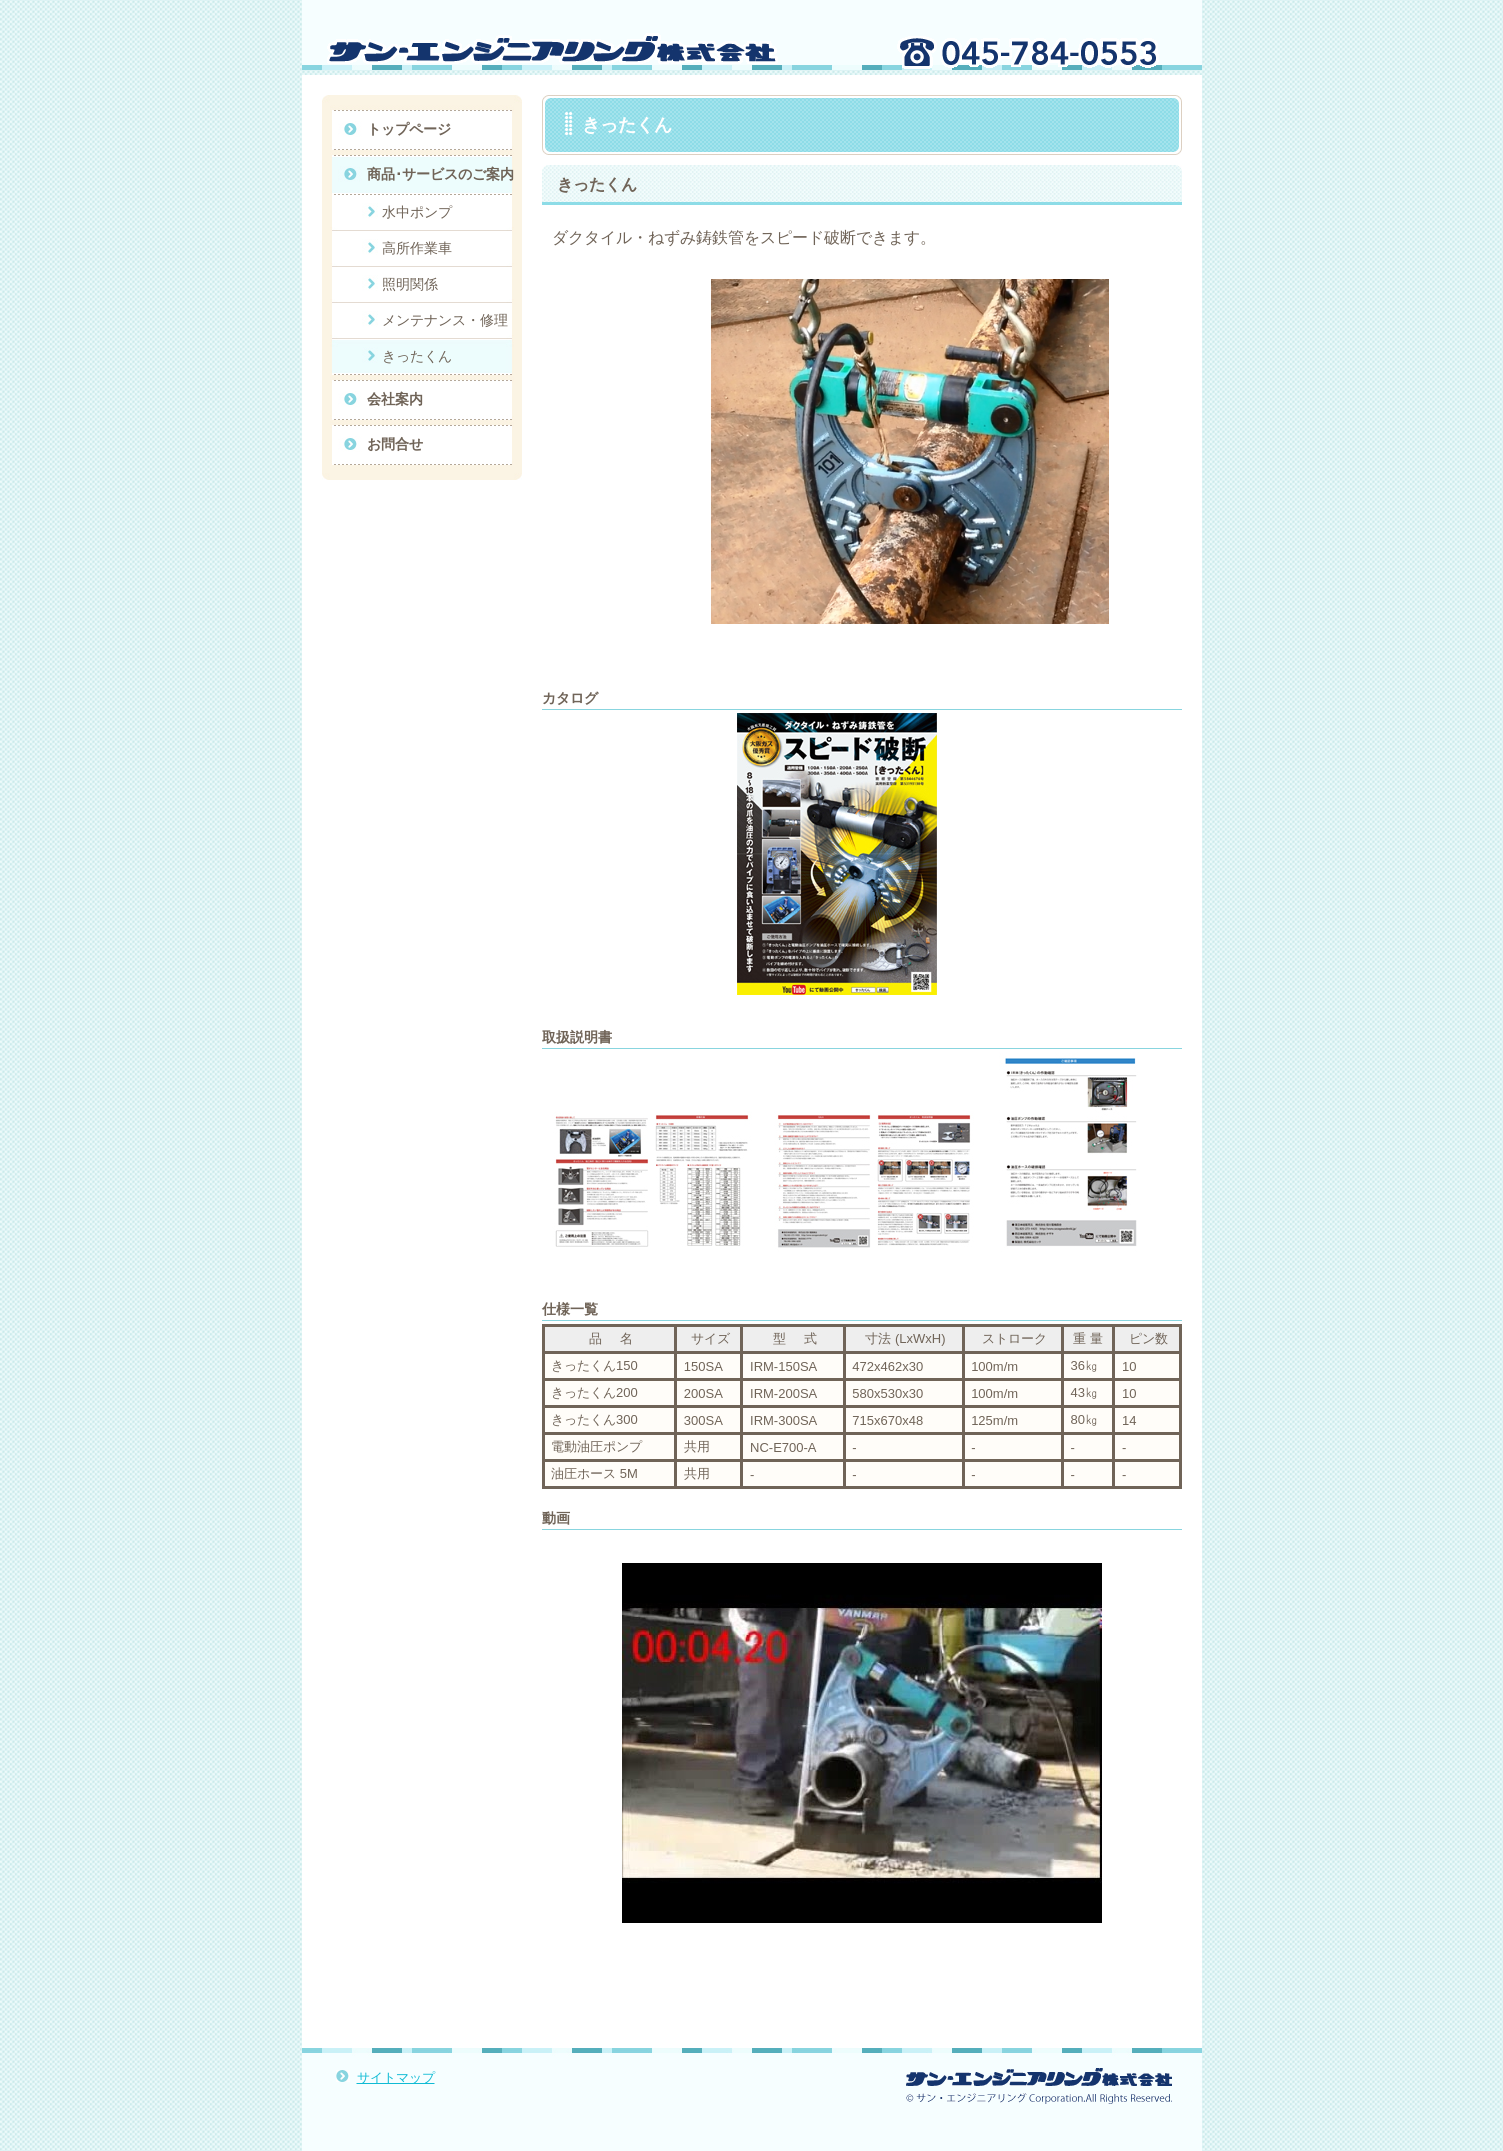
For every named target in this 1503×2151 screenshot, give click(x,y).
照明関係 (410, 284)
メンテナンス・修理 (445, 320)
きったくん (417, 356)
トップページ (409, 129)
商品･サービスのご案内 (440, 174)
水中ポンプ (417, 212)
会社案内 (395, 399)
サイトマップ (396, 2077)
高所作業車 (417, 248)
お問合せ (395, 444)
